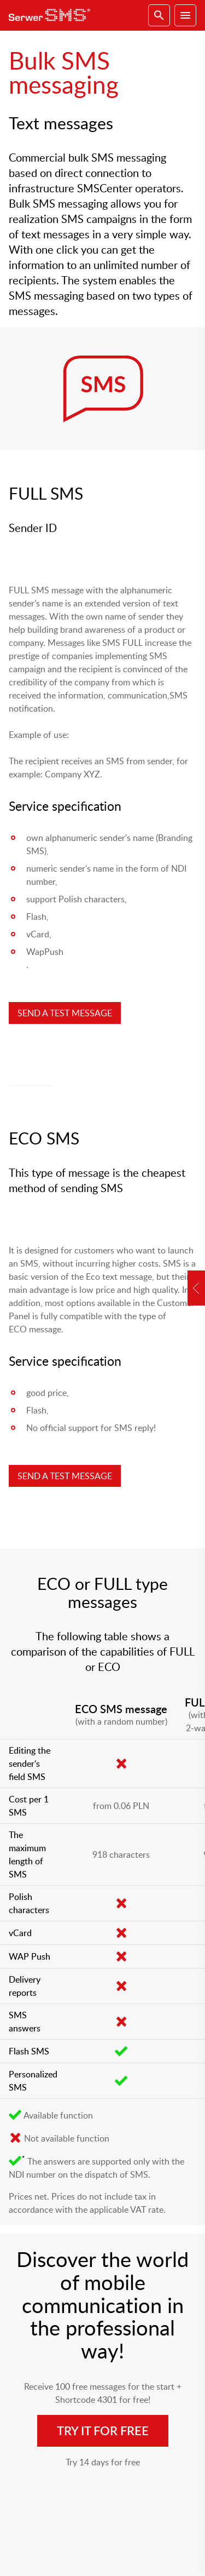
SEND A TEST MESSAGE (64, 1013)
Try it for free (103, 2430)
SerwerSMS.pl (52, 15)
